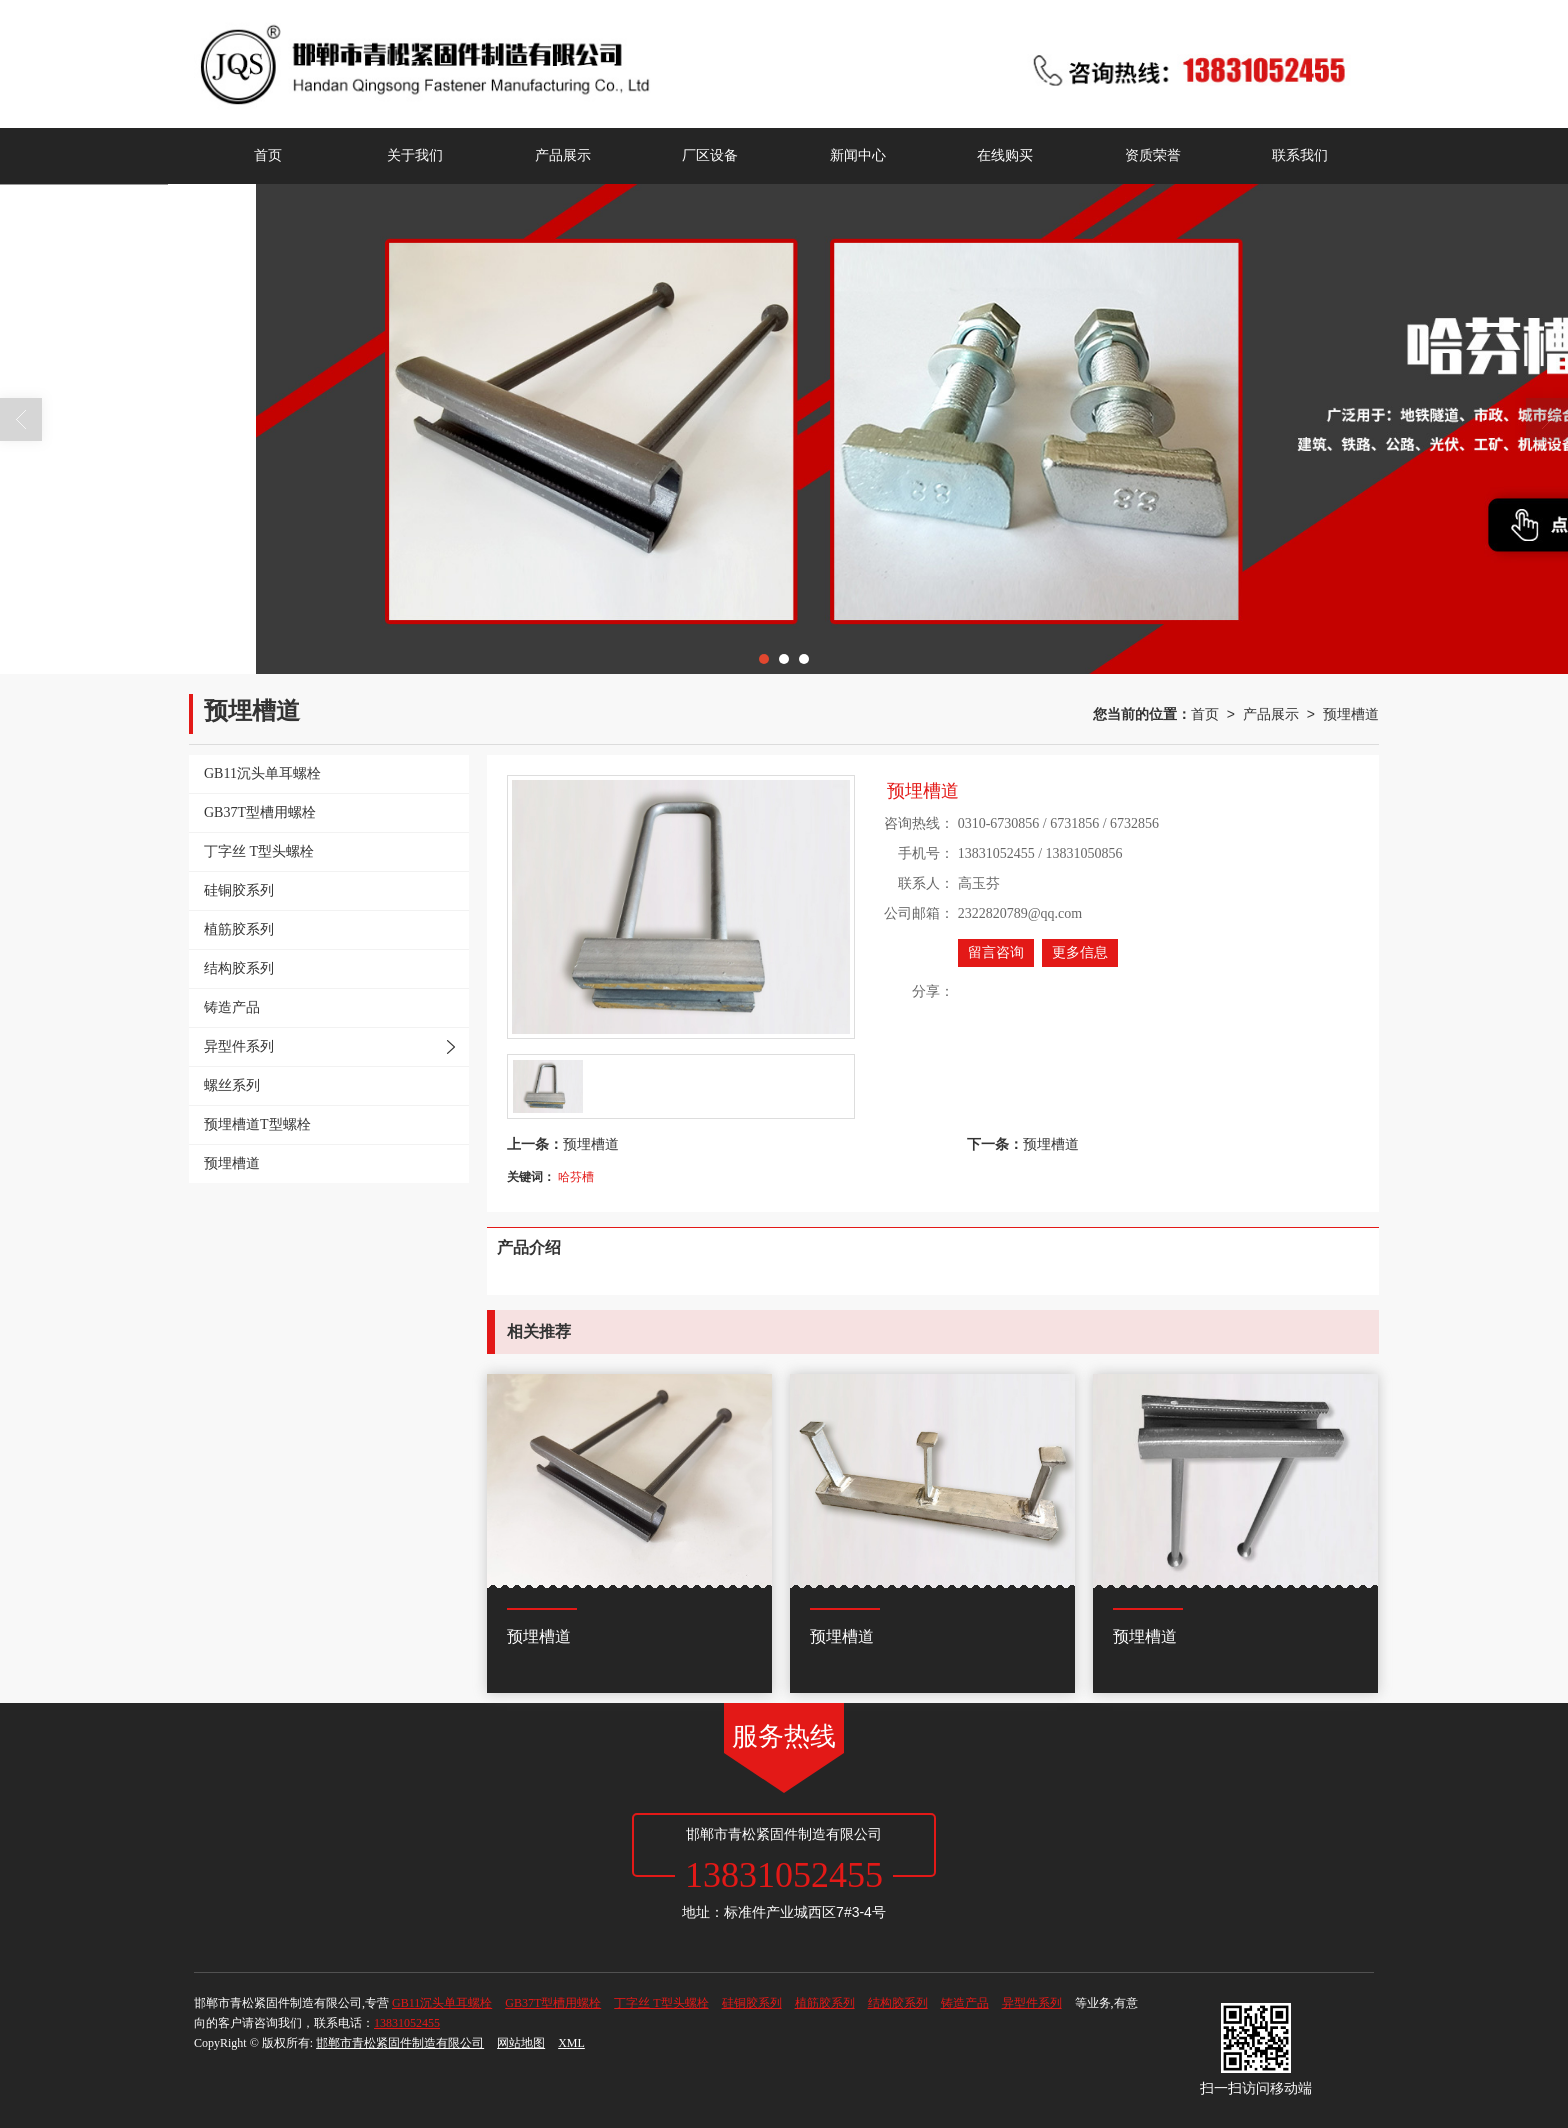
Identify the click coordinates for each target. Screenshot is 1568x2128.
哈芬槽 (576, 1177)
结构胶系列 (898, 2003)
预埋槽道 (1351, 714)
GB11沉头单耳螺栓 (442, 2003)
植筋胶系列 (825, 2003)
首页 (268, 155)
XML (571, 2043)
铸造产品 (965, 2003)
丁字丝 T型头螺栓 (661, 2003)
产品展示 (563, 155)
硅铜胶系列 (752, 2003)
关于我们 (415, 155)
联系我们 (1300, 155)
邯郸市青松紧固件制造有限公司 (400, 2043)
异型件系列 (1032, 2003)
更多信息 (1080, 952)
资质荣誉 (1153, 155)
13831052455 (407, 2023)
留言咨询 (996, 952)
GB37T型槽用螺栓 (553, 2003)
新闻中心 (858, 155)
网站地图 (521, 2043)
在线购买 (1005, 155)
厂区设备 (710, 155)
